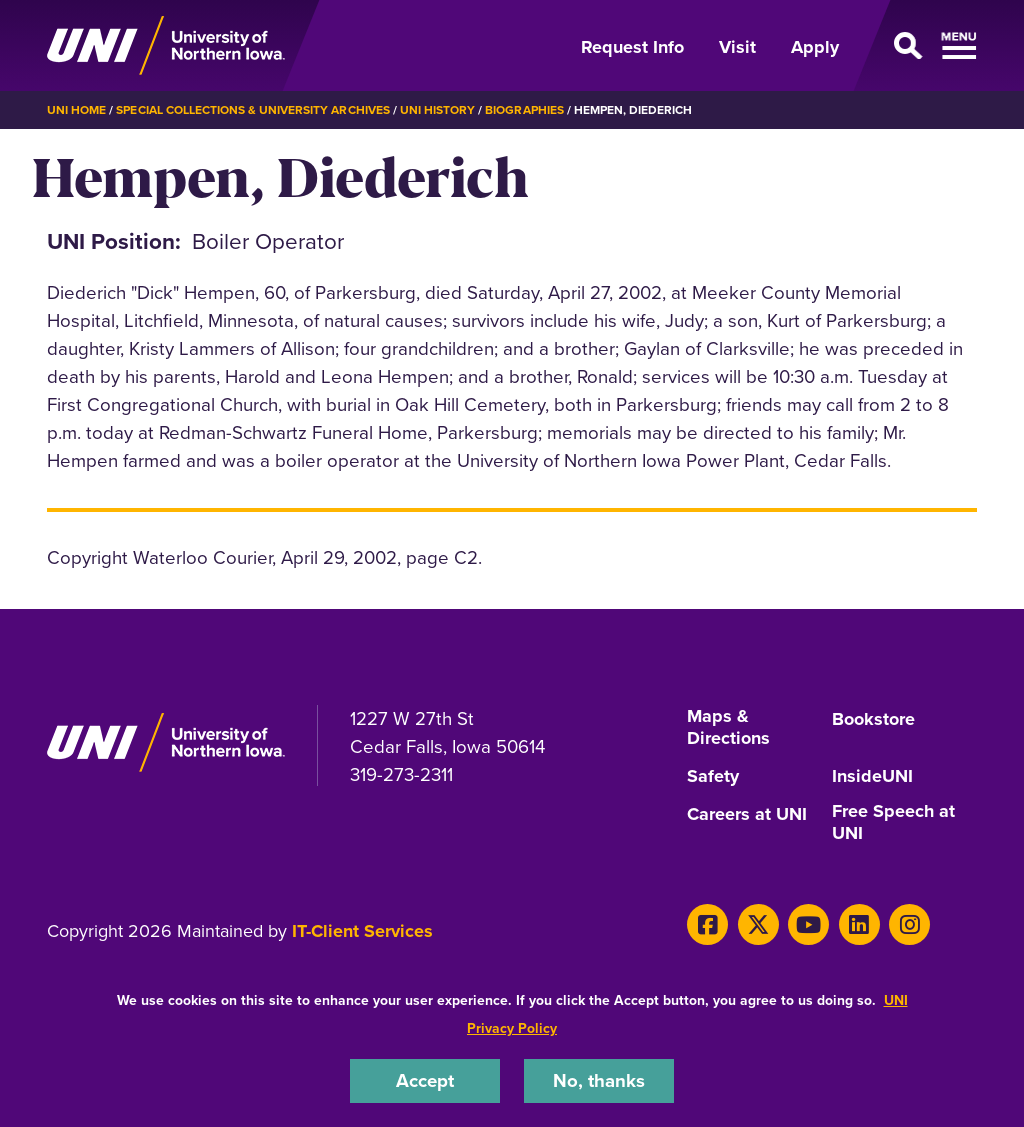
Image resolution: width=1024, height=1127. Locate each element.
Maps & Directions (728, 728)
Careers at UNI (747, 815)
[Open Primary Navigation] (920, 46)
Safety (713, 777)
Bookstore (873, 720)
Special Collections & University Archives (252, 110)
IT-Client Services (362, 931)
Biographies (524, 110)
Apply (815, 47)
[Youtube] (808, 924)
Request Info (632, 47)
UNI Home (76, 110)
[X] (758, 924)
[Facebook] (707, 924)
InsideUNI (872, 777)
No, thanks (599, 1080)
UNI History (437, 110)
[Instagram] (909, 924)
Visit (737, 47)
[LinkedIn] (859, 924)
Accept (425, 1080)
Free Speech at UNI (893, 823)
